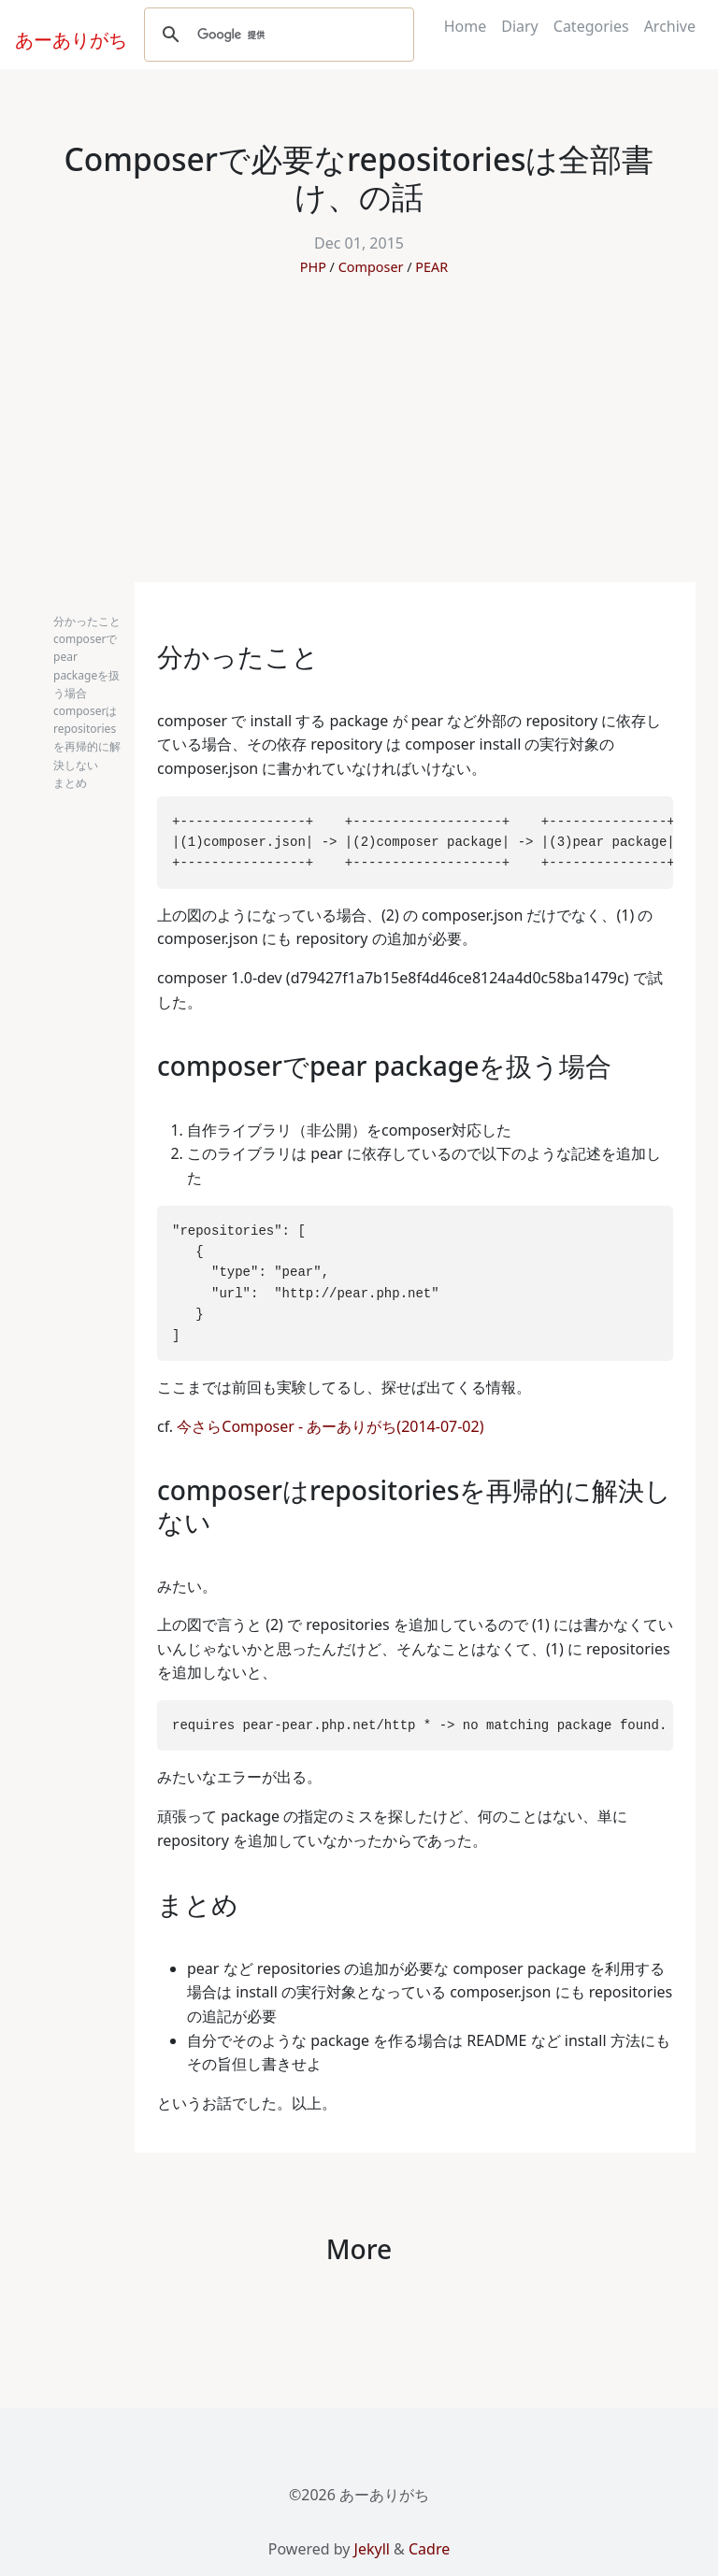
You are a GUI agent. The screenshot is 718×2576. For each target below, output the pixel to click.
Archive (670, 26)
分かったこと (87, 621)
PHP (313, 267)
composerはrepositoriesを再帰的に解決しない (87, 738)
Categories (591, 26)
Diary (519, 26)
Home (465, 26)
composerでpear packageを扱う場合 (86, 666)
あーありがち (61, 37)
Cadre (429, 2549)
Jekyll (372, 2549)
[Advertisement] (359, 442)
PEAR (431, 267)
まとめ (70, 783)
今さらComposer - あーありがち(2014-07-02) (330, 1426)
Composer (371, 267)
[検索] (276, 34)
